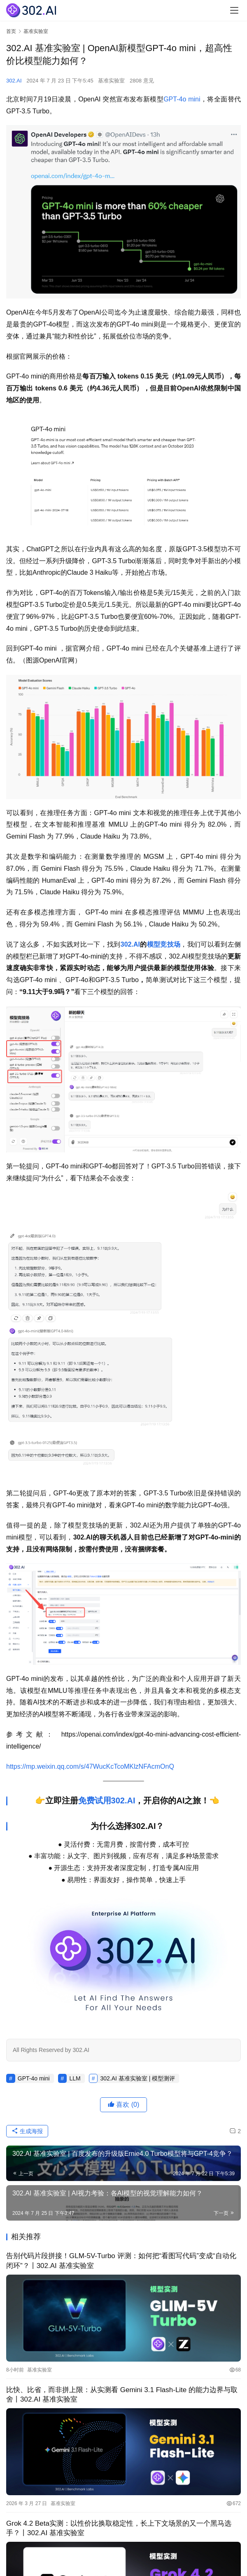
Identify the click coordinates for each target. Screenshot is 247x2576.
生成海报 (27, 2131)
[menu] (234, 10)
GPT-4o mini (181, 99)
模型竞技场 (164, 944)
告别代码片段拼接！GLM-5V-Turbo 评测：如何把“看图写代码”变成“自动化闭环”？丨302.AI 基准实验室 (121, 2260)
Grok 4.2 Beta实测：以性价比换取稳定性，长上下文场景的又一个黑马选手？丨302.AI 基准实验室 (118, 2528)
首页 (11, 31)
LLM (74, 2078)
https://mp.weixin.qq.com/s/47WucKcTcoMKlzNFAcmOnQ (90, 1766)
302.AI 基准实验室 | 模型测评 (137, 2078)
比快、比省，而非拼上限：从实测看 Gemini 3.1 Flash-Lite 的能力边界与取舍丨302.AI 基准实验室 (122, 2394)
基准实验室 (111, 81)
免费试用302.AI (106, 1800)
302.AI (14, 81)
